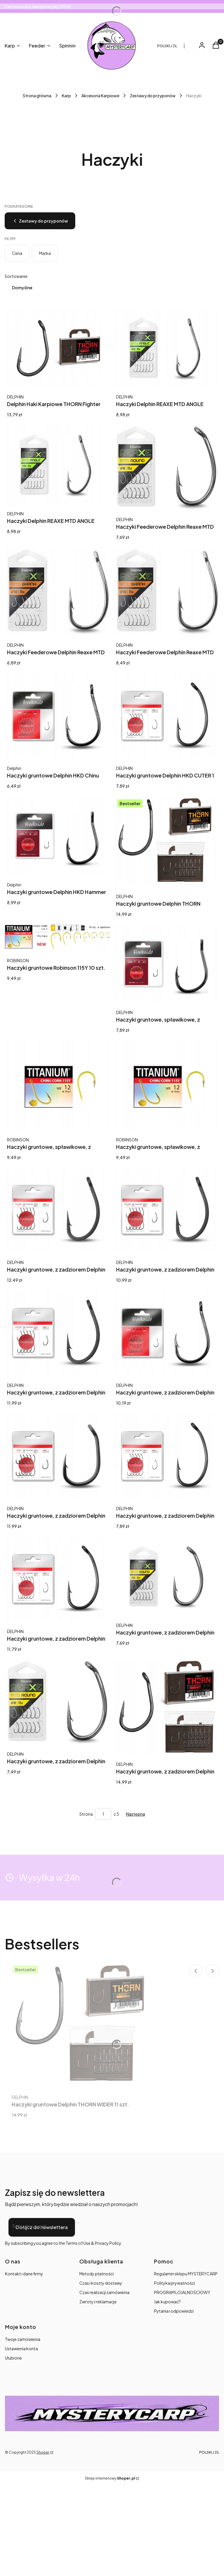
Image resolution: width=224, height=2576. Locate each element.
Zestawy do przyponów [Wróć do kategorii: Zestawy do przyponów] (40, 221)
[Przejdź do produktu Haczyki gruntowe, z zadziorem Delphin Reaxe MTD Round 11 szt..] (166, 1575)
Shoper (42, 2452)
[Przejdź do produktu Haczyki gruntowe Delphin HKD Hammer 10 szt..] (57, 835)
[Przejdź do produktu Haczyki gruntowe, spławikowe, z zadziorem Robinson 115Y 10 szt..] (166, 1085)
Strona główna (37, 95)
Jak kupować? (167, 2301)
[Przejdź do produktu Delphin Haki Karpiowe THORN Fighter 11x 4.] (57, 347)
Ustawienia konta (21, 2348)
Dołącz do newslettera (42, 2227)
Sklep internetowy (110, 2478)
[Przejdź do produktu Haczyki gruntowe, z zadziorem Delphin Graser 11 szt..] (57, 1332)
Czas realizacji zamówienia (104, 2292)
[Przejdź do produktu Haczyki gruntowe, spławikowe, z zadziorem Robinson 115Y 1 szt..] (57, 1085)
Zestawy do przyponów (153, 95)
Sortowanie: (17, 276)
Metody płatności (96, 2273)
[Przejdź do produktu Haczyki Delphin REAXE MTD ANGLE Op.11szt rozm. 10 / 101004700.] (166, 347)
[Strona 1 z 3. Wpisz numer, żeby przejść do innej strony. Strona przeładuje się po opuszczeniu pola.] (103, 1814)
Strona (86, 1814)
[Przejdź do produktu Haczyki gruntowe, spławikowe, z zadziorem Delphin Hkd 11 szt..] (166, 963)
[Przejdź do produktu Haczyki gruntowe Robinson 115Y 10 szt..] (57, 937)
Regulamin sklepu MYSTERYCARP (186, 2273)
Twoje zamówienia (22, 2339)
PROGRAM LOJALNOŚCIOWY (182, 2292)
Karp (66, 95)
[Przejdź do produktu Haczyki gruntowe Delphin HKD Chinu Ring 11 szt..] (57, 715)
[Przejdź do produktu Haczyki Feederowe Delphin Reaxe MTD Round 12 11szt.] (166, 466)
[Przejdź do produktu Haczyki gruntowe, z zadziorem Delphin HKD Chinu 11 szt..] (166, 1332)
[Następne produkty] (135, 1814)
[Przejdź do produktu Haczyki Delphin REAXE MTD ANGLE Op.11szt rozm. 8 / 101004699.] (57, 464)
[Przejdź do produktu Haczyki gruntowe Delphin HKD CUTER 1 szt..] (166, 715)
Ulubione (13, 2357)
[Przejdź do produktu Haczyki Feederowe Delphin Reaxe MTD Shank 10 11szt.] (57, 591)
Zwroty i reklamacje (98, 2301)
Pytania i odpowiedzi (174, 2311)
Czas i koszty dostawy (100, 2283)
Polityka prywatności (174, 2283)
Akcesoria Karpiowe (100, 95)
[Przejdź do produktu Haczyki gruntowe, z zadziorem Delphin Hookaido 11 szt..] (166, 1455)
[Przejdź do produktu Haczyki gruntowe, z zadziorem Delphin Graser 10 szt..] (57, 1209)
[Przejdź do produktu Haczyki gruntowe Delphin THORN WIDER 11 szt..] (166, 841)
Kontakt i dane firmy (24, 2273)
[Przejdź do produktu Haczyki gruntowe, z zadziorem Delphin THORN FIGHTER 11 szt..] (166, 1706)
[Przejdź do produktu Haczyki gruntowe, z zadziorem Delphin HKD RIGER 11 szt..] (57, 1455)
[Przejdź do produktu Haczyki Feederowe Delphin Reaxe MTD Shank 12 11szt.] (166, 591)
